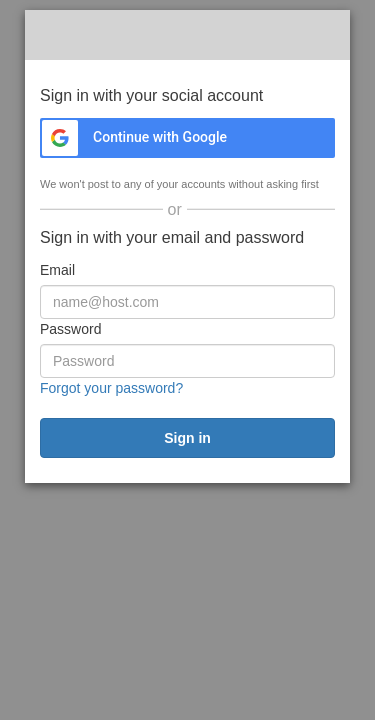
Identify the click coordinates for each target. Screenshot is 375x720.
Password (70, 329)
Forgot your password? (111, 388)
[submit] (187, 438)
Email (57, 270)
